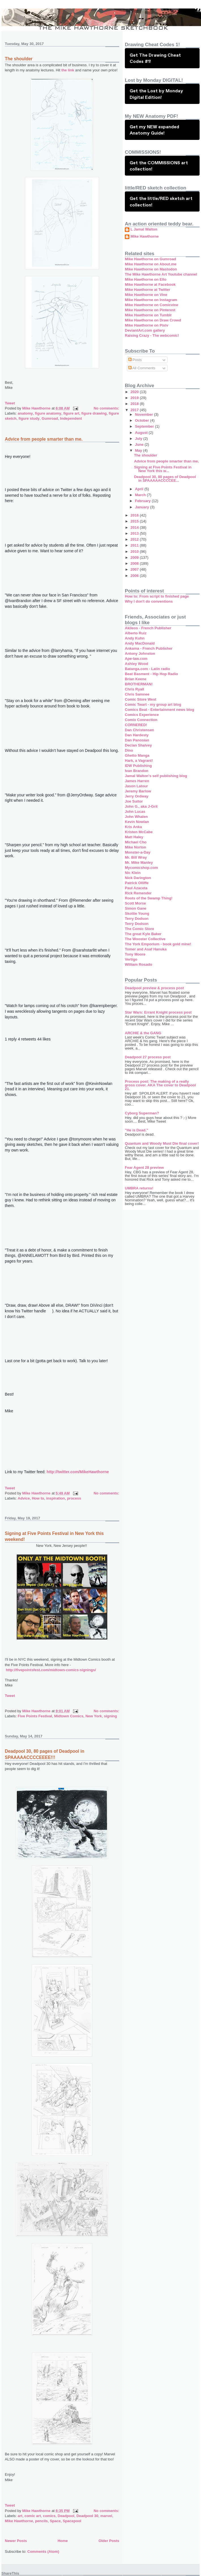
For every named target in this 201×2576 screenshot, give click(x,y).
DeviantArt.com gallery (145, 330)
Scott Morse (135, 903)
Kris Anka (133, 827)
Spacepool (72, 2521)
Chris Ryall (134, 689)
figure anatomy (48, 413)
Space (55, 2521)
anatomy (25, 413)
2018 (135, 404)
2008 (135, 563)
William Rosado (138, 964)
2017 (135, 410)
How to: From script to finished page (157, 596)
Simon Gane (135, 908)
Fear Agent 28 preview (144, 1167)
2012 (135, 539)
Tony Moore (135, 954)
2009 (135, 557)
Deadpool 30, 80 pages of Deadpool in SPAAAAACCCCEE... (165, 479)
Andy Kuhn (134, 638)
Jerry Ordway (136, 796)
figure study (28, 418)
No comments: (106, 408)
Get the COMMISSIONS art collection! (159, 165)
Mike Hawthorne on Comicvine (151, 305)
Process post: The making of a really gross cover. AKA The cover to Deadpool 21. (160, 1085)
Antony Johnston (140, 653)
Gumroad (50, 418)
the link (67, 70)
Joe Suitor (134, 801)
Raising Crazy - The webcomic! (152, 335)
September (145, 426)
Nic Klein (133, 873)
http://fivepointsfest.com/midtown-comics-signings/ (51, 1670)
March (141, 495)
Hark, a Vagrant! (139, 760)
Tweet (10, 403)
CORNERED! (136, 725)
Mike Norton (135, 847)
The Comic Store (139, 929)
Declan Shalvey (138, 745)
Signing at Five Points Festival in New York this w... (162, 469)
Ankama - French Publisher (148, 648)
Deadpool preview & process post (154, 988)
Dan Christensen (139, 730)
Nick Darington (138, 878)
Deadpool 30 (87, 2516)
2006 (135, 575)
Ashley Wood (136, 664)
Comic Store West (140, 699)
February (143, 501)
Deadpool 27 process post (148, 1057)
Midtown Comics (68, 1716)
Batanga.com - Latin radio (147, 669)
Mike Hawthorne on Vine (146, 295)
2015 (135, 521)
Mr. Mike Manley (139, 862)
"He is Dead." (136, 1130)
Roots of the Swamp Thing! (148, 898)
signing (110, 1716)
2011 (135, 545)
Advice (24, 1498)
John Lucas (135, 811)
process (74, 1498)
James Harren (137, 781)
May (139, 450)
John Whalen (136, 816)
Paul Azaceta (136, 888)
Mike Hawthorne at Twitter (147, 289)
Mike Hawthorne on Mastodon (151, 269)
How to (38, 1498)
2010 (135, 551)
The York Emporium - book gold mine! (158, 944)
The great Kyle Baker (143, 934)
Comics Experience (142, 715)
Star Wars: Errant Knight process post (158, 1012)
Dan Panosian (137, 740)
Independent (71, 418)
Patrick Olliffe (137, 883)
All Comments (141, 368)
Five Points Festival (35, 1716)
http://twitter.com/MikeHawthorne (78, 1472)
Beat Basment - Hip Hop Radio (151, 674)
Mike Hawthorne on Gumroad (150, 259)
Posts (135, 360)
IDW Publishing (138, 766)
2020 (135, 392)
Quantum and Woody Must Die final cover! (162, 1143)
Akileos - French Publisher (148, 628)
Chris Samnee (137, 694)
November (144, 414)
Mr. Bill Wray (136, 857)
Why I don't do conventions (149, 601)
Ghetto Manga (137, 755)
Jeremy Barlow (138, 791)
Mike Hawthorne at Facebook (150, 284)
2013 (135, 533)
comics (49, 2516)
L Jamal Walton (144, 229)
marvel (106, 2516)
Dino (129, 750)
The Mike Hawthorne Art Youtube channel (161, 274)
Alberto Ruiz (136, 633)
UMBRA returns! (139, 1188)
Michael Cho (136, 842)
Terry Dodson (137, 918)
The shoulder (19, 58)
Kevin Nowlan (137, 822)
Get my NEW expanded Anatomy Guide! (154, 129)
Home (62, 2541)
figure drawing (94, 413)
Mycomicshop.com (141, 867)
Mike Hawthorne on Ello (145, 279)
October (142, 420)
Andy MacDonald (140, 643)
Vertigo (131, 959)
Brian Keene (135, 679)
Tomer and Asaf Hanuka (145, 949)
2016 (135, 515)
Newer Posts (16, 2541)
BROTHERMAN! (139, 684)
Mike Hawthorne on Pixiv (146, 325)
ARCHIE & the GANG (143, 1033)
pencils (41, 2521)
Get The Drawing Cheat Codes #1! (155, 58)
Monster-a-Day (137, 852)
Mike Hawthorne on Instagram (151, 300)
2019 (135, 398)
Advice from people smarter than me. (44, 439)
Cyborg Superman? (142, 1113)
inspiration (55, 1498)
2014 (135, 527)
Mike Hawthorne (19, 2521)
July (139, 438)
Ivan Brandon (136, 771)
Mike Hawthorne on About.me (150, 264)
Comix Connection (141, 720)
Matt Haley (134, 837)
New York (93, 1716)
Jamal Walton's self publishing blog (156, 776)
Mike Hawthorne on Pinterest (150, 310)
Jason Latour (136, 786)
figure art (71, 413)
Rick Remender (138, 893)
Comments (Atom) (43, 2551)
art (20, 2516)
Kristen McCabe (139, 832)
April (139, 489)
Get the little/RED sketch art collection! (161, 201)
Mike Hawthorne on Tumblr (148, 315)
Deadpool (66, 2516)
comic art (32, 2516)
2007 (135, 569)
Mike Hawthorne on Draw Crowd (153, 320)
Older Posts (109, 2541)
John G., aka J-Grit (141, 806)
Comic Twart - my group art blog (153, 704)
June (140, 444)
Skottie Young (137, 913)
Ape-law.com (136, 658)
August (142, 432)
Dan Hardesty (137, 735)
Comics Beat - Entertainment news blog (159, 709)
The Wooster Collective (145, 939)
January (142, 507)
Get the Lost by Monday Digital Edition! (156, 94)
